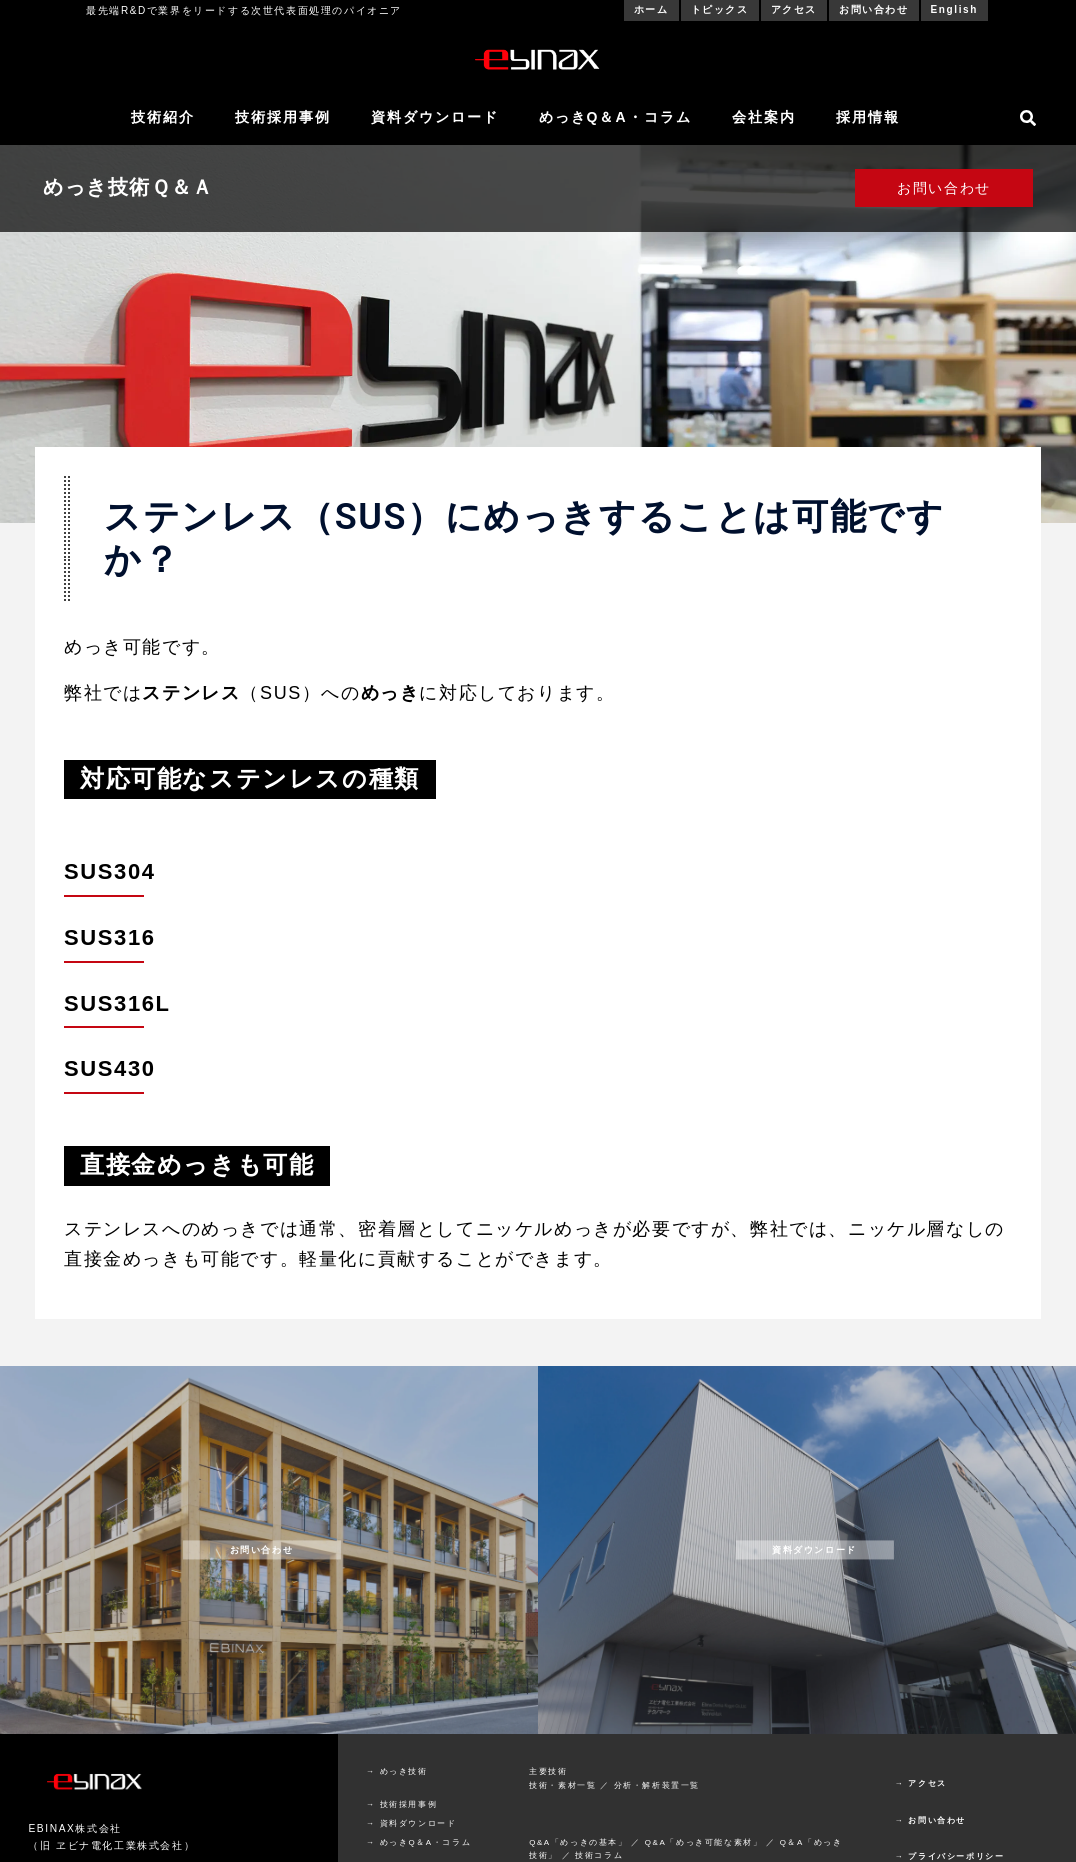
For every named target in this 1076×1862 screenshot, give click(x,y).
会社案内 (764, 117)
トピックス (720, 9)
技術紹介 (163, 117)
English (954, 9)
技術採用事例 (283, 117)
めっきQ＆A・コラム (615, 117)
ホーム (651, 9)
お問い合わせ (874, 9)
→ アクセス (921, 1783)
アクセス (794, 9)
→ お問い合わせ (930, 1820)
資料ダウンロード (435, 117)
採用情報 (868, 117)
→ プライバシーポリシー (949, 1856)
